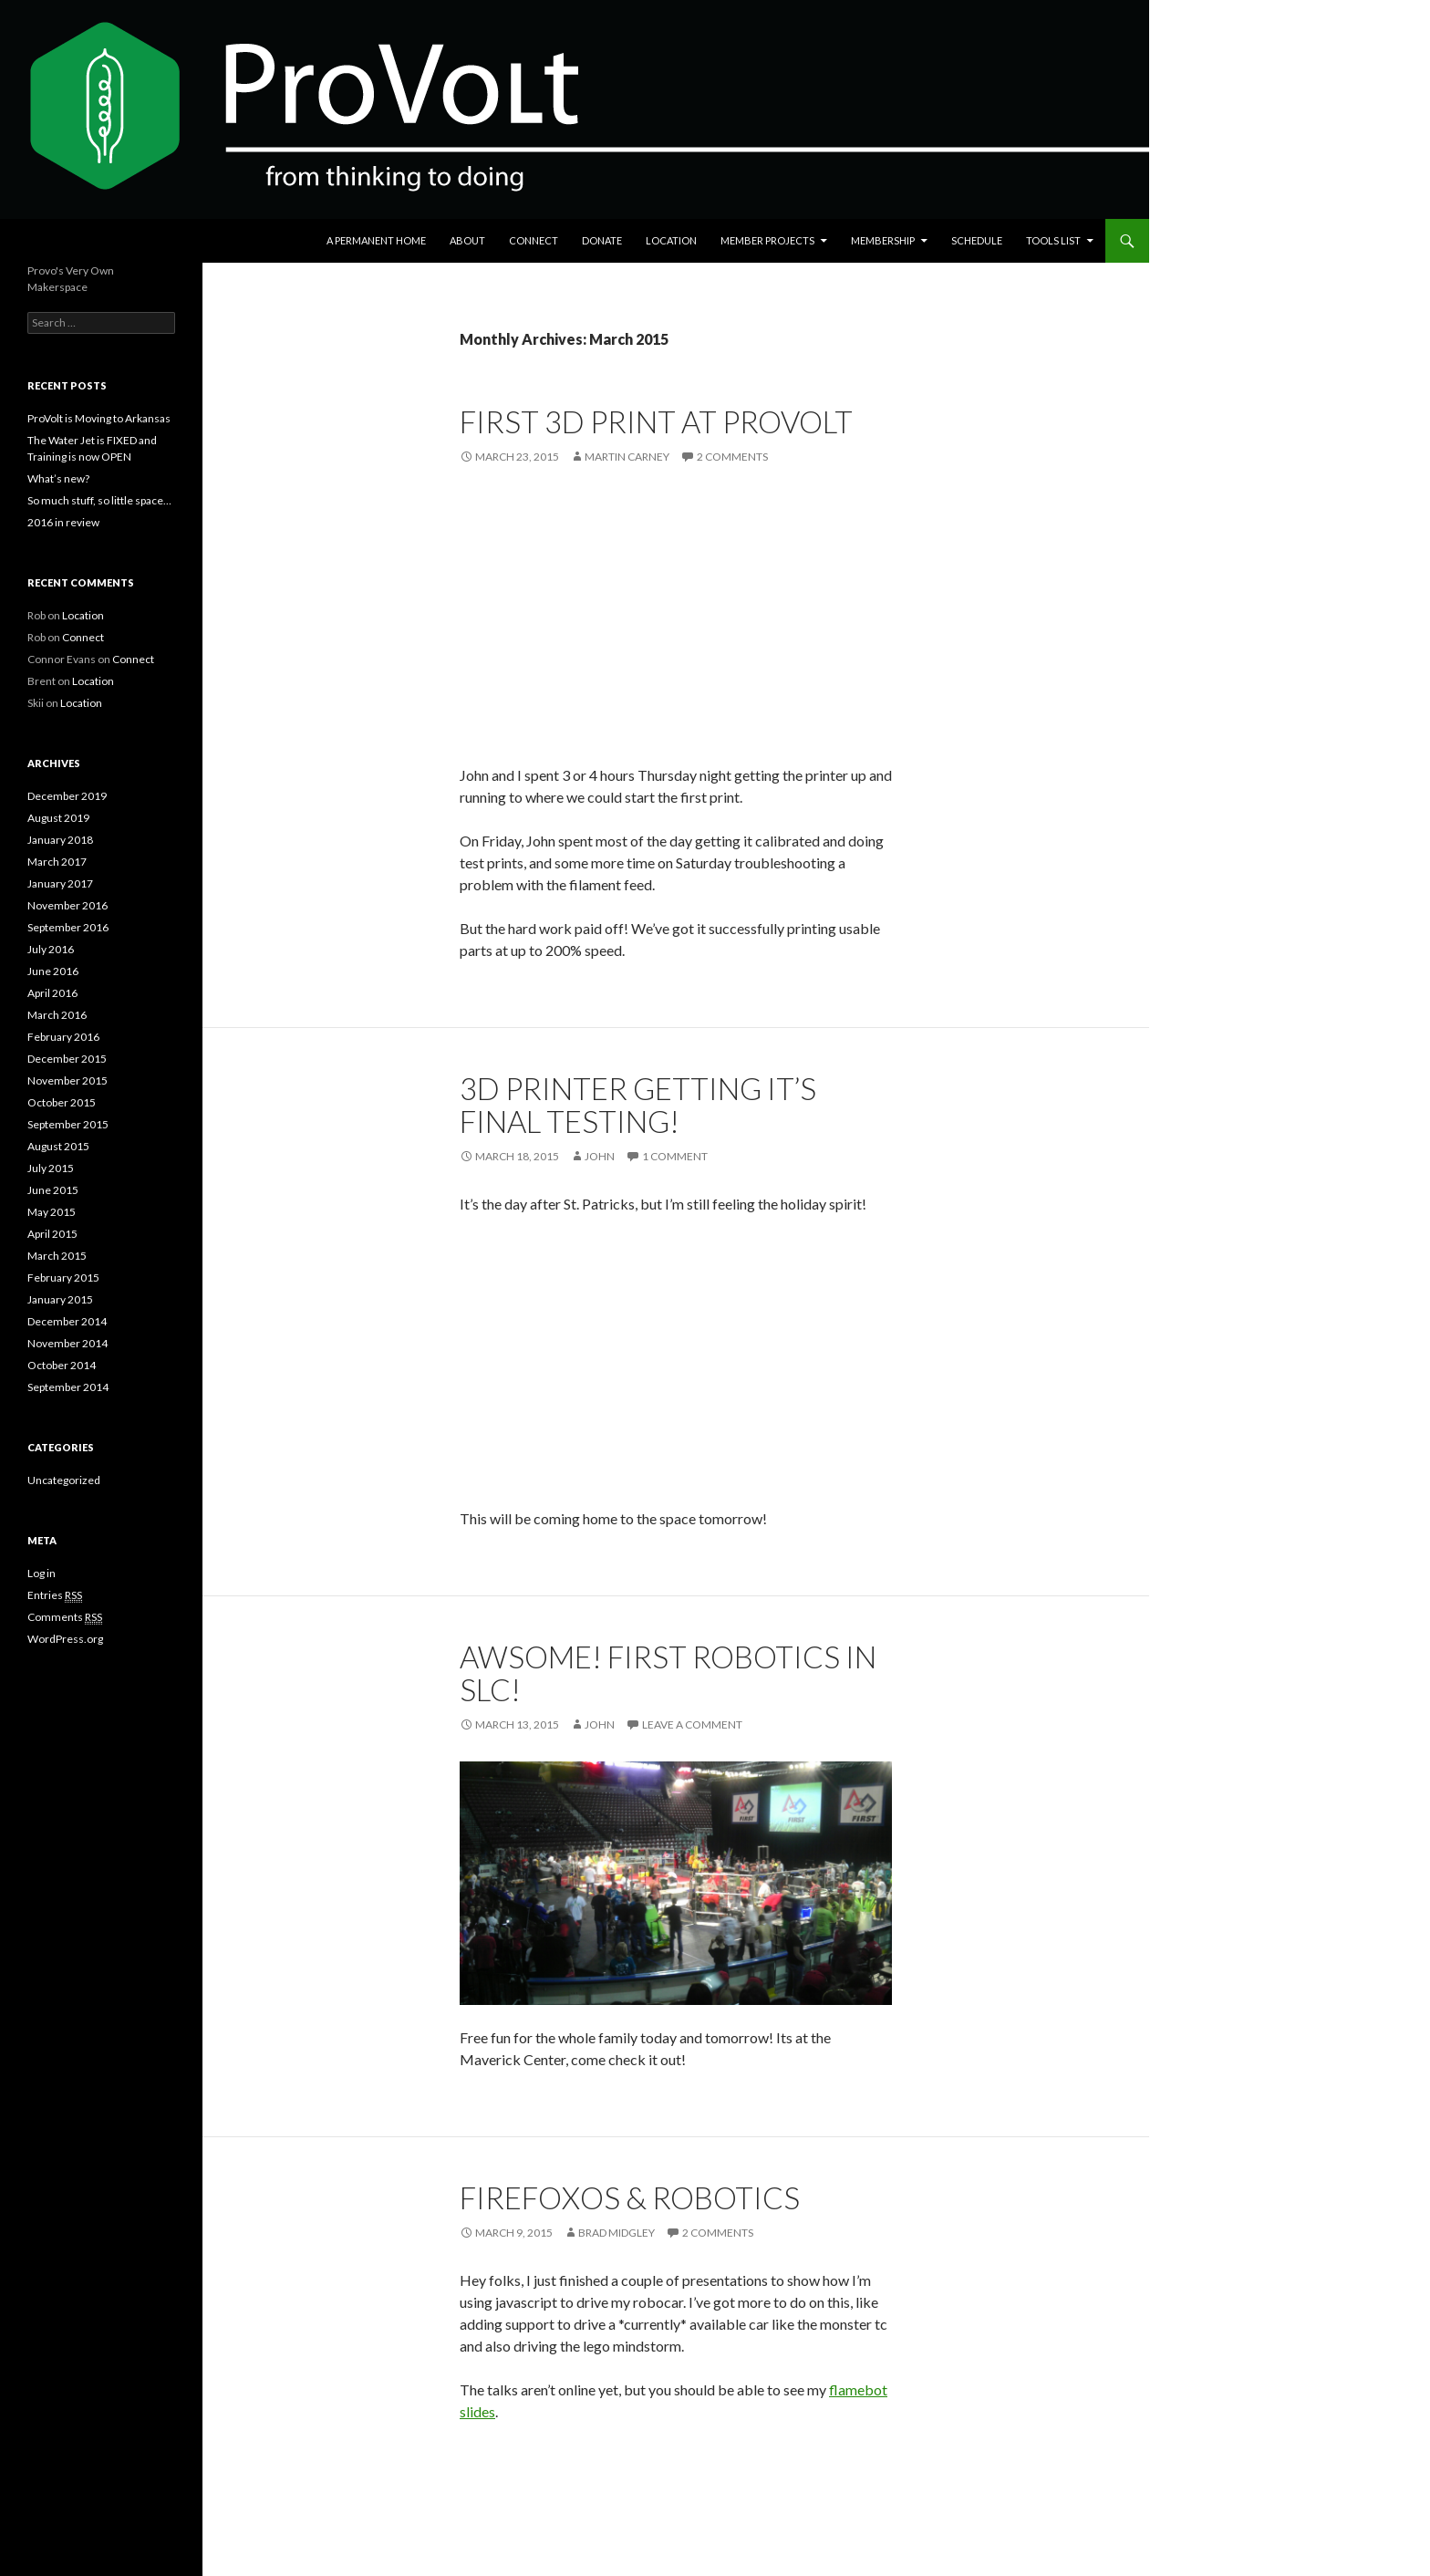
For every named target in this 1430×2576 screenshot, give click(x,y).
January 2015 (60, 1299)
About (467, 240)
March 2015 (57, 1255)
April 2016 (52, 993)
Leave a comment (692, 1724)
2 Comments (732, 456)
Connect (533, 240)
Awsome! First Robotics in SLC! (668, 1673)
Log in (41, 1573)
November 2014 (67, 1343)
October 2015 (61, 1102)
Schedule (976, 240)
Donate (602, 240)
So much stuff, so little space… (99, 500)
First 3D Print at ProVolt (656, 421)
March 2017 (57, 861)
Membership (883, 240)
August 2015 (58, 1146)
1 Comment (675, 1156)
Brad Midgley (616, 2232)
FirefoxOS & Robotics (630, 2197)
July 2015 (50, 1168)
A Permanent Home (376, 240)
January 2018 (60, 840)
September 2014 (68, 1387)
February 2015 (63, 1277)
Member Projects (767, 240)
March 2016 (57, 1015)
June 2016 (52, 971)
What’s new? (58, 478)
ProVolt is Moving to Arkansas (99, 418)
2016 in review (63, 522)
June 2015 (52, 1190)
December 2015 (67, 1058)
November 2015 (67, 1080)
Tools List (1053, 240)
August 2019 (58, 818)
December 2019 (67, 796)
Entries (54, 1595)
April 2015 (52, 1234)
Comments (64, 1617)
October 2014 (61, 1365)
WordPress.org (65, 1639)
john (600, 1156)
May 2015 (51, 1212)
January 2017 (60, 883)
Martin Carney (627, 456)
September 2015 (68, 1124)
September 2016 (68, 927)
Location (671, 240)
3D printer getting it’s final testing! (638, 1104)
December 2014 (67, 1321)
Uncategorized (63, 1480)
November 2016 (67, 905)
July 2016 (50, 949)
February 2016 (63, 1037)
